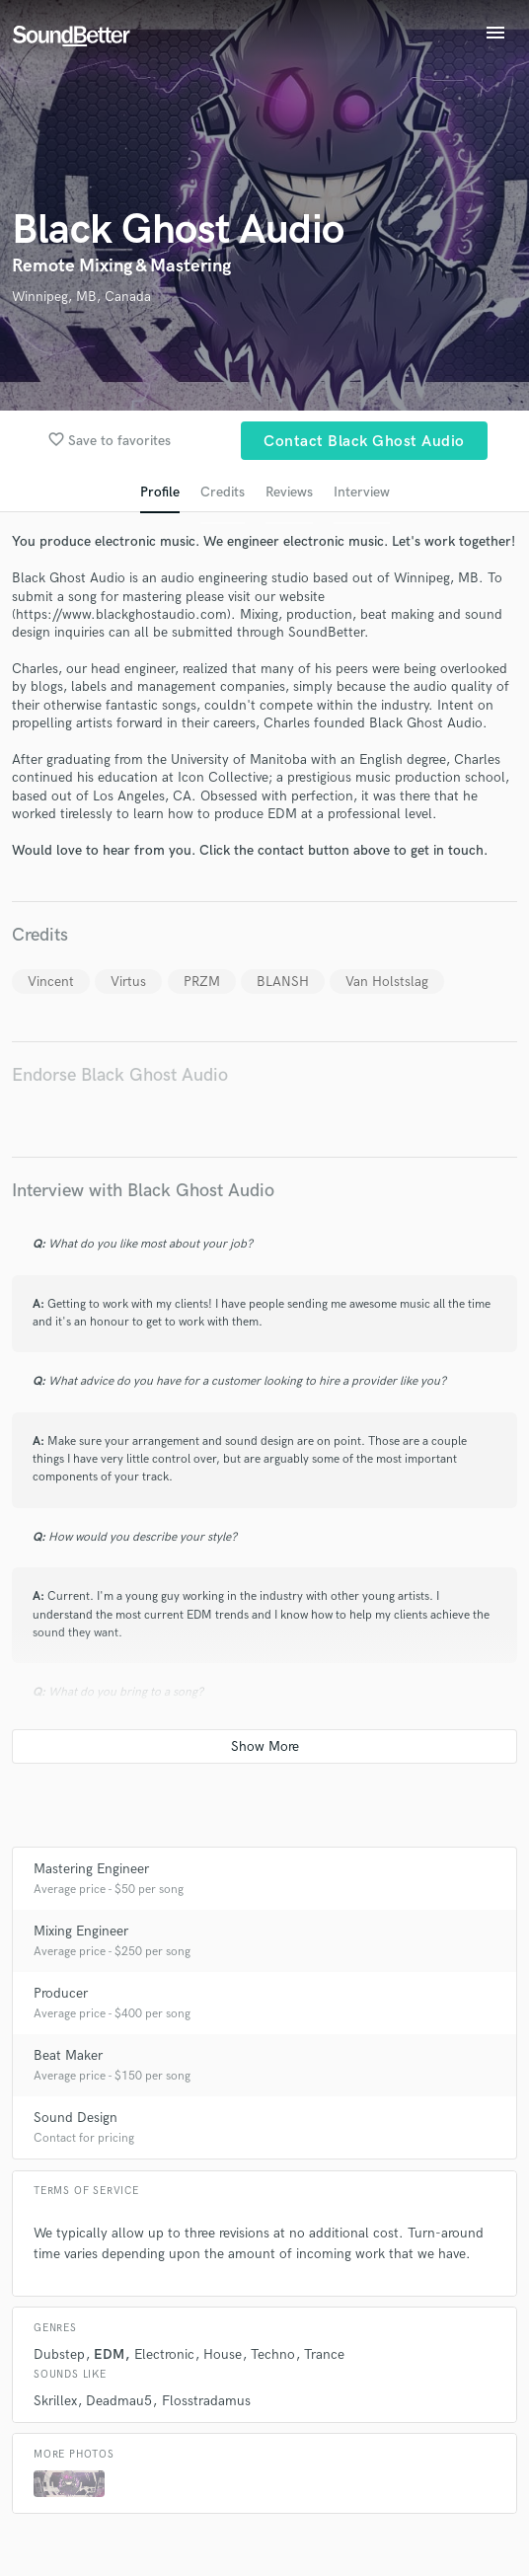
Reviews (289, 492)
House (222, 2354)
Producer (61, 1993)
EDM (109, 2354)
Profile (160, 492)
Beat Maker (68, 2055)
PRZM (202, 981)
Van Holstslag (386, 981)
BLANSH (283, 981)
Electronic (164, 2354)
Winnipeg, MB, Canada (81, 296)
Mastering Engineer (91, 1868)
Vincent (51, 981)
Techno (273, 2354)
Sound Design (75, 2117)
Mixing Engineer (81, 1931)
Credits (222, 492)
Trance (324, 2354)
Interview (362, 492)
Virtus (128, 981)
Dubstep (59, 2354)
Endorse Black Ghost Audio (120, 1075)
